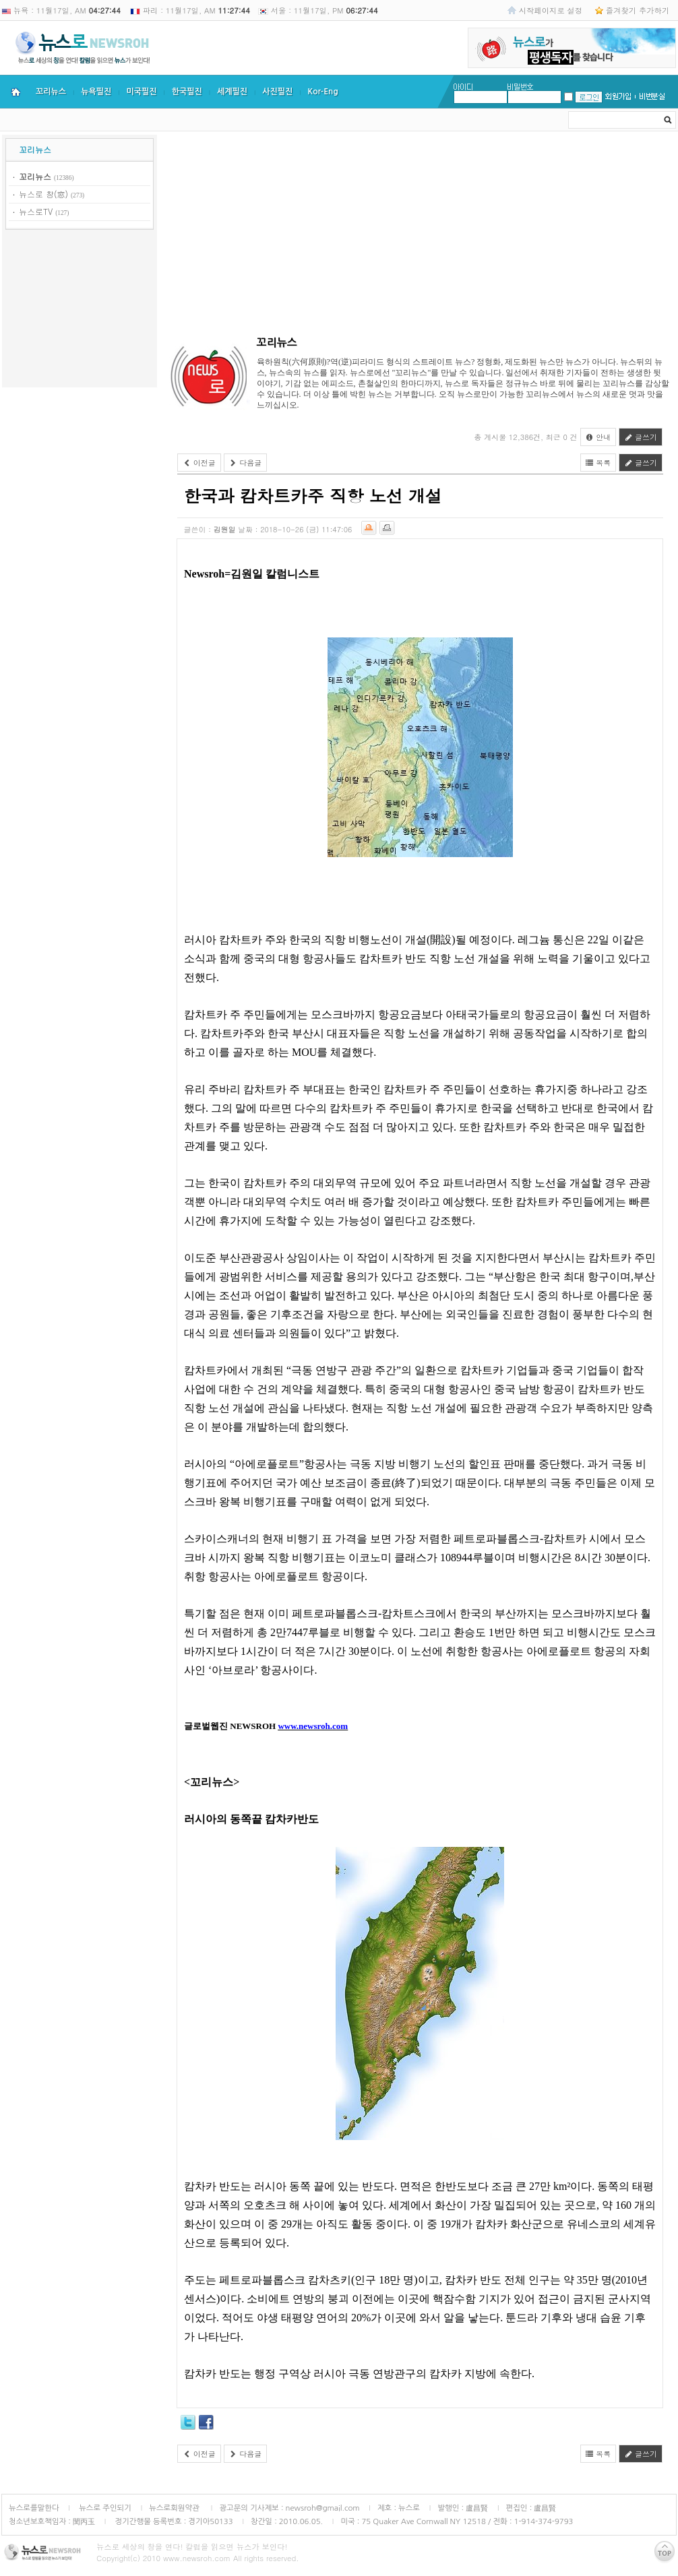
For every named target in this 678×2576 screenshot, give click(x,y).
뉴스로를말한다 (34, 2508)
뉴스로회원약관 (175, 2508)
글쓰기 (640, 437)
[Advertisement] (79, 310)
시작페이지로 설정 (550, 10)
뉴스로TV (36, 211)
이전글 (199, 463)
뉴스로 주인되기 (104, 2508)
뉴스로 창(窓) (43, 193)
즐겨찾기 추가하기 (637, 10)
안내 (598, 437)
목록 (598, 463)
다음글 (245, 463)
